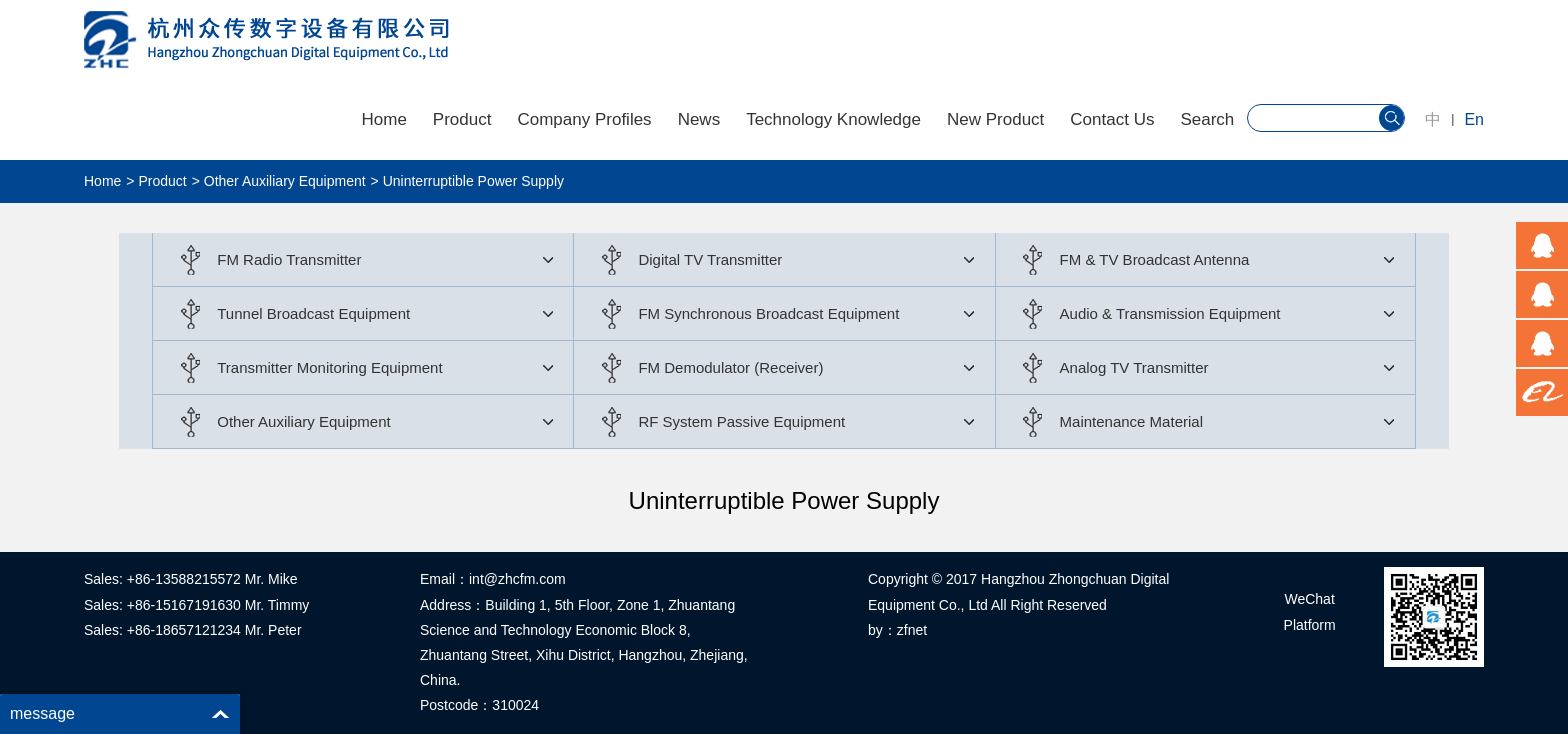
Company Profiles (584, 119)
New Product (995, 119)
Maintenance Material (1131, 421)
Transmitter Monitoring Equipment (329, 367)
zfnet (912, 630)
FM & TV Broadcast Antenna (1155, 259)
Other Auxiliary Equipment (303, 421)
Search (1207, 119)
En (1474, 119)
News (699, 119)
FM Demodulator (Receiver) (730, 367)
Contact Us (1112, 119)
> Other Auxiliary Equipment (279, 181)
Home (384, 119)
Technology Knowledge (833, 119)
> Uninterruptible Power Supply (467, 181)
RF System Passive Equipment (741, 421)
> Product (156, 181)
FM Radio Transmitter (289, 259)
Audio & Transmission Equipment (1170, 313)
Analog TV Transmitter (1134, 367)
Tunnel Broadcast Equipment (313, 313)
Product (462, 119)
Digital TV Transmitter (710, 259)
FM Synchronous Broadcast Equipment (768, 313)
